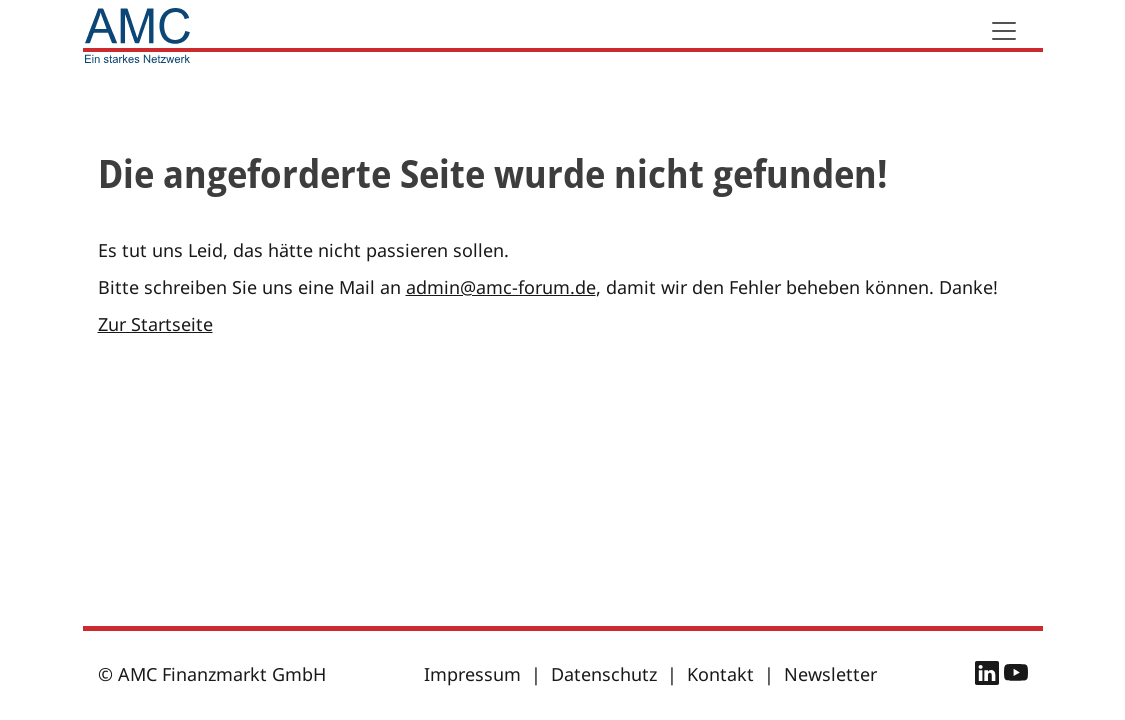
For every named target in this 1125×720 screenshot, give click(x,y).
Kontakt (720, 674)
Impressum (472, 674)
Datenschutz (604, 674)
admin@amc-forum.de (501, 287)
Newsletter (830, 674)
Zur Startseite (155, 324)
